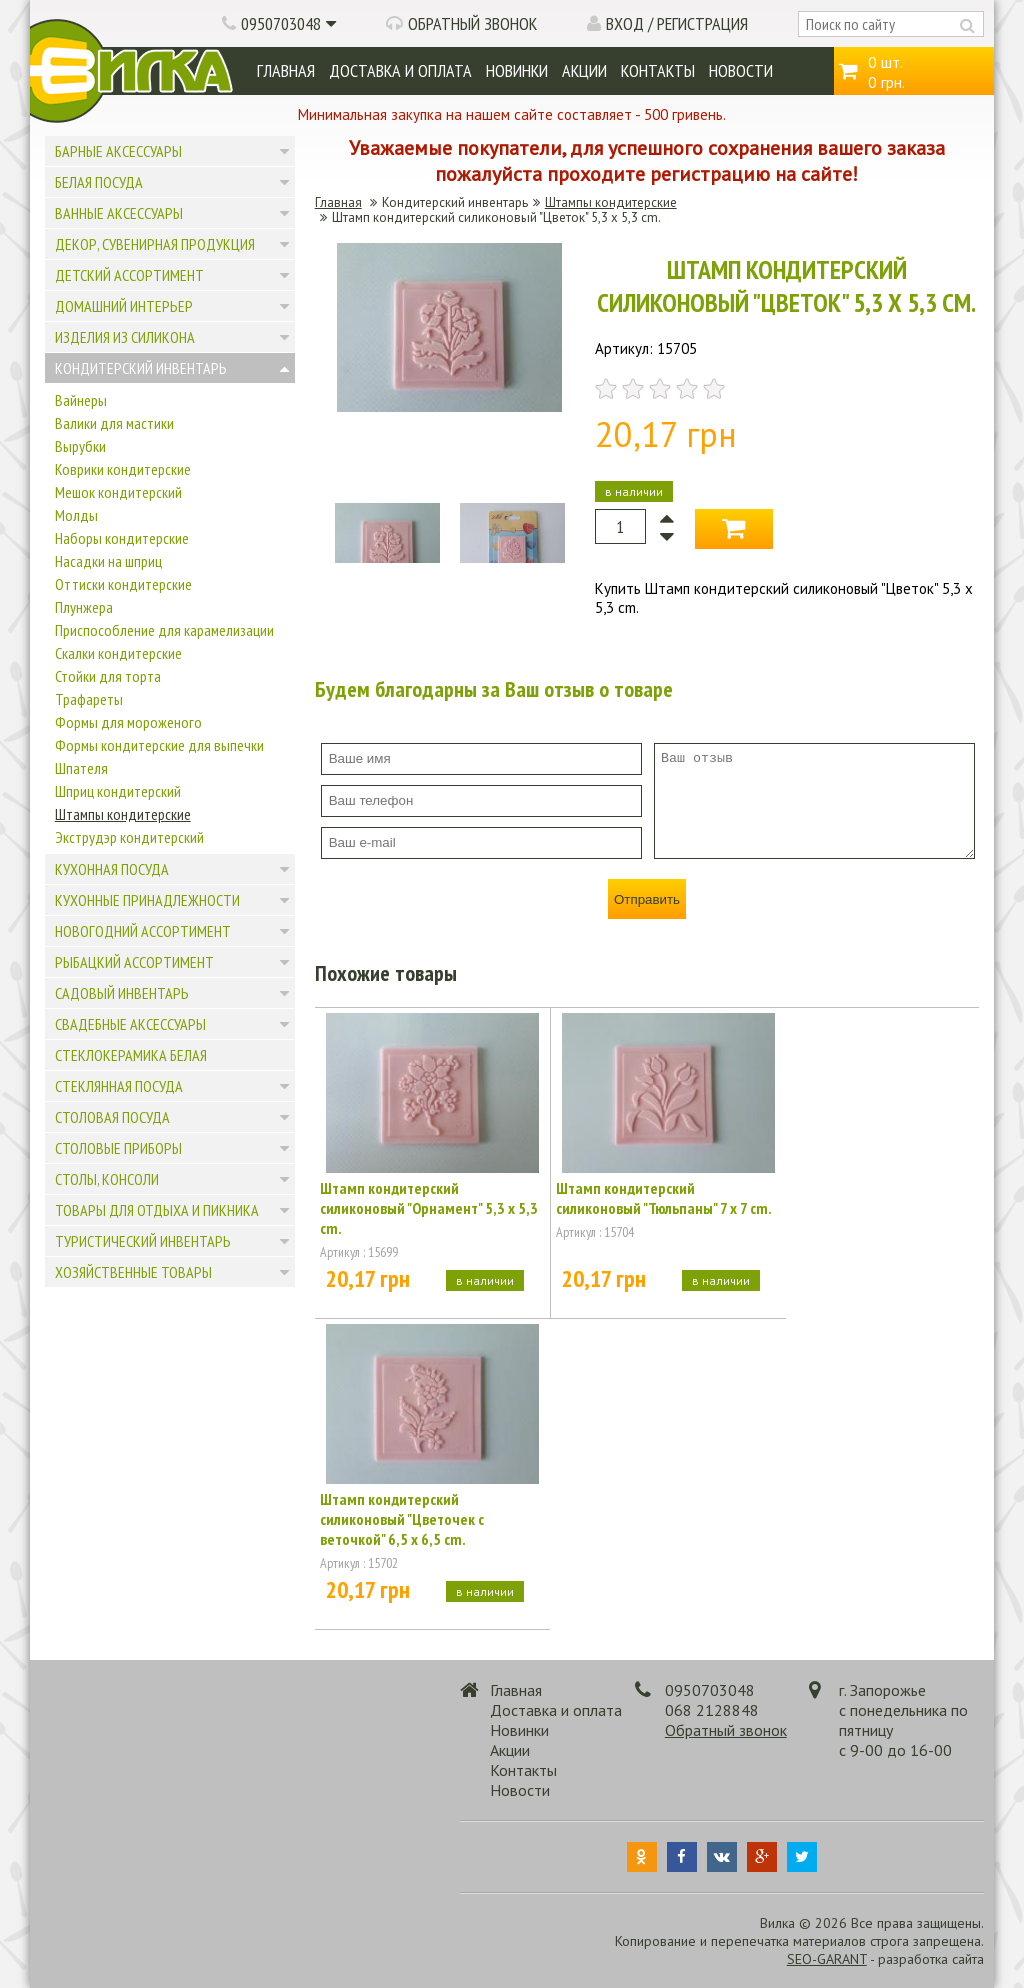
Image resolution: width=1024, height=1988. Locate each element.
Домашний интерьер (124, 306)
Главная (286, 70)
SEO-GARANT (827, 1959)
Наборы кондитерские (122, 538)
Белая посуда (99, 182)
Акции (584, 70)
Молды (76, 515)
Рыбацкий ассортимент (134, 962)
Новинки (517, 70)
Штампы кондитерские (123, 814)
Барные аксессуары (118, 151)
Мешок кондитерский (118, 492)
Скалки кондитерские (118, 653)
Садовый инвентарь (122, 993)
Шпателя (81, 768)
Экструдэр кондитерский (129, 837)
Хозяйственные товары (133, 1272)
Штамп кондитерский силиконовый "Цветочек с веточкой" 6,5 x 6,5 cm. (402, 1519)
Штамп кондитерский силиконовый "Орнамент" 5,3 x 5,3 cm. (429, 1208)
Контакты (658, 70)
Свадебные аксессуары (130, 1024)
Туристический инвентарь (143, 1241)
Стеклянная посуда (119, 1086)
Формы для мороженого (128, 722)
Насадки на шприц (108, 561)
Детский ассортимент (129, 275)
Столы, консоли (107, 1179)
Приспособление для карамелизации (164, 630)
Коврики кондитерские (123, 469)
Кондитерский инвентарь (141, 368)
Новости (741, 70)
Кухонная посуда (112, 869)
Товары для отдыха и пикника (157, 1210)
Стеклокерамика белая (131, 1055)
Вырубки (80, 446)
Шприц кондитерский (118, 791)
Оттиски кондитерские (123, 584)
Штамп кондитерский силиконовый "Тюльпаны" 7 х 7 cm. (664, 1198)
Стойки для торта (108, 676)
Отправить (647, 899)
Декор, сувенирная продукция (155, 244)
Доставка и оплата (400, 70)
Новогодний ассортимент (143, 931)
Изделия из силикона (125, 337)
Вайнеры (81, 400)
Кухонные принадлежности (147, 900)
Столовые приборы (118, 1148)
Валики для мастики (114, 423)
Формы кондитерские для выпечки (159, 745)
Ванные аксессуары (119, 213)
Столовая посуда (112, 1117)
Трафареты (89, 699)
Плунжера (84, 607)
